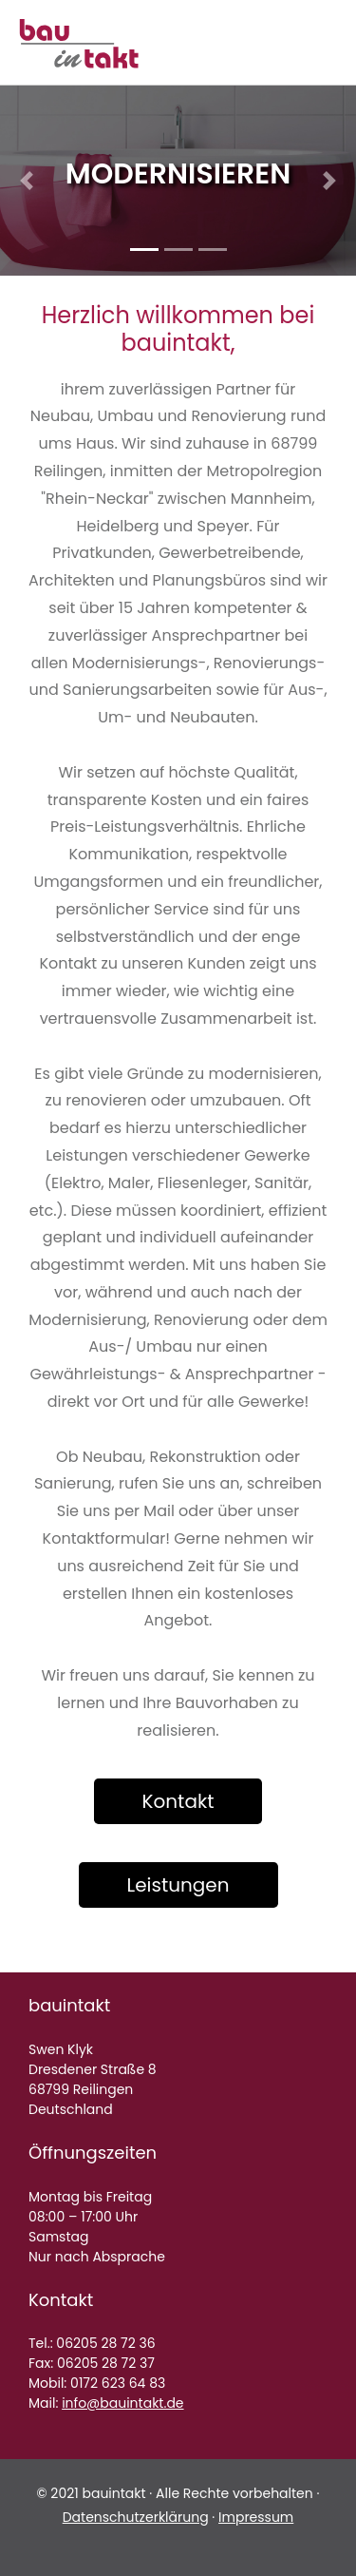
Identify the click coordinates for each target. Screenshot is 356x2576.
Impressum (255, 2517)
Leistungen (178, 1885)
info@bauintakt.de (122, 2403)
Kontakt (178, 1801)
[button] (26, 181)
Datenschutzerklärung (136, 2517)
